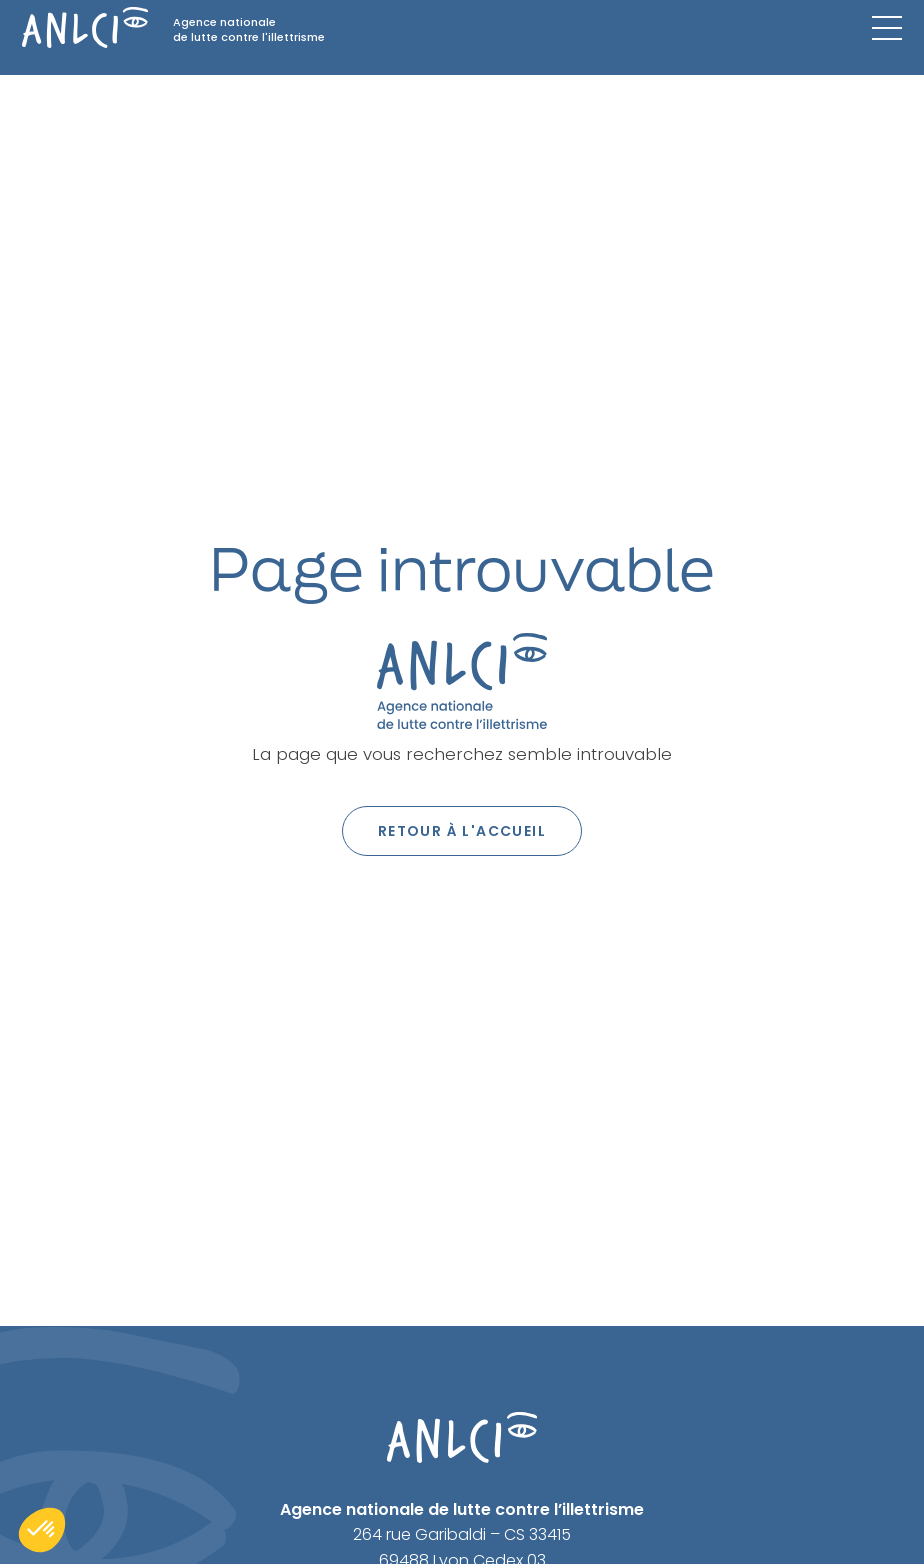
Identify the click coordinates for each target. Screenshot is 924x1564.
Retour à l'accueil (462, 831)
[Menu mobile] (887, 28)
